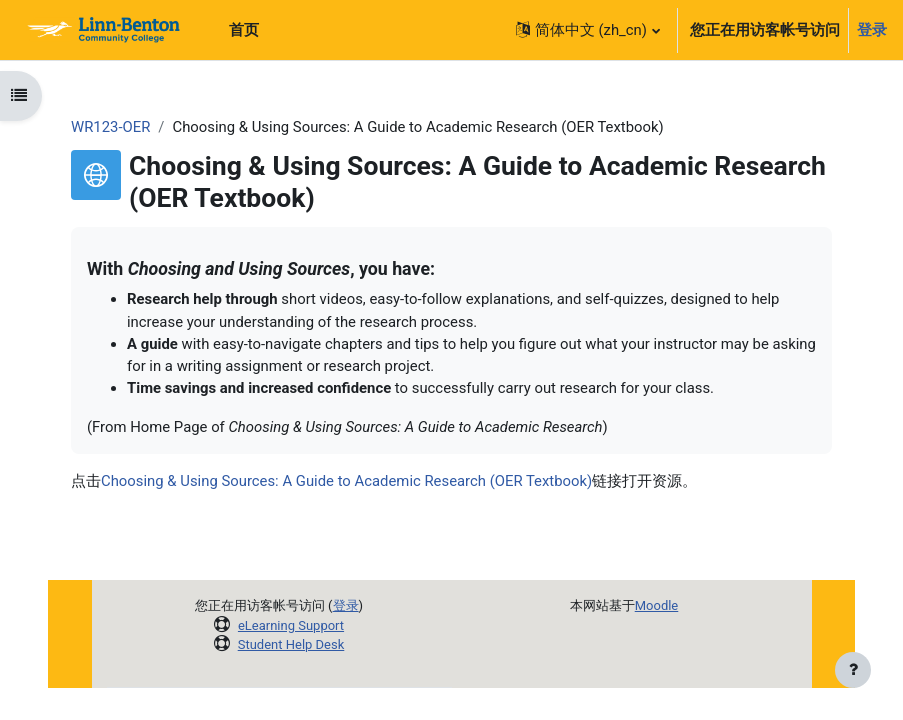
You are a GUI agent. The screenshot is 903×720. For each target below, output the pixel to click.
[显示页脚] (853, 670)
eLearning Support (291, 625)
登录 (872, 30)
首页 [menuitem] (244, 30)
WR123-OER (110, 127)
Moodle (657, 605)
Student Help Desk (291, 644)
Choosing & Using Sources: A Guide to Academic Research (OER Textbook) (346, 481)
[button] (587, 30)
